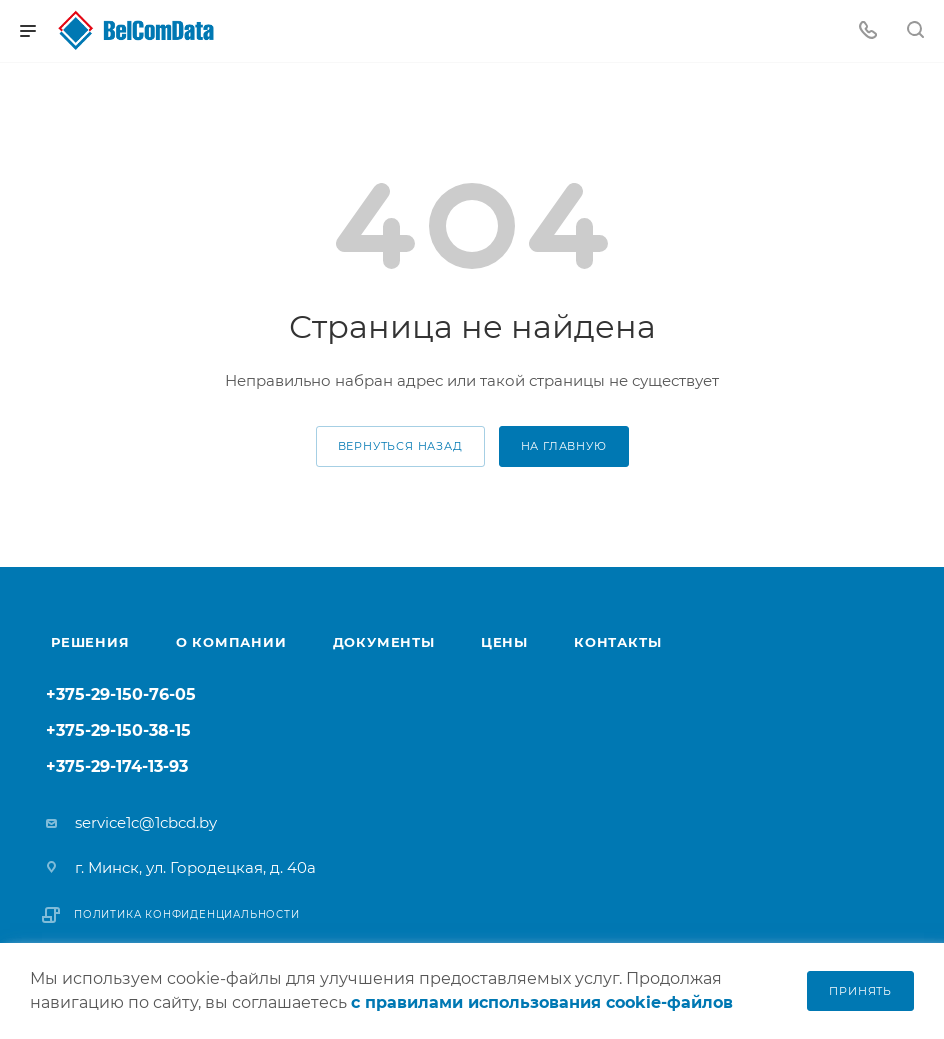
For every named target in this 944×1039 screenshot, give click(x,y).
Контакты (617, 642)
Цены (504, 642)
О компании (231, 642)
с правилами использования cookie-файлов (542, 1002)
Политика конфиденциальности (187, 914)
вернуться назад (400, 446)
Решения (90, 642)
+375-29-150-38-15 (118, 731)
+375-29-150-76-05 (121, 695)
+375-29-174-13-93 (117, 767)
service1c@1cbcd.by (146, 822)
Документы (384, 642)
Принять (860, 991)
